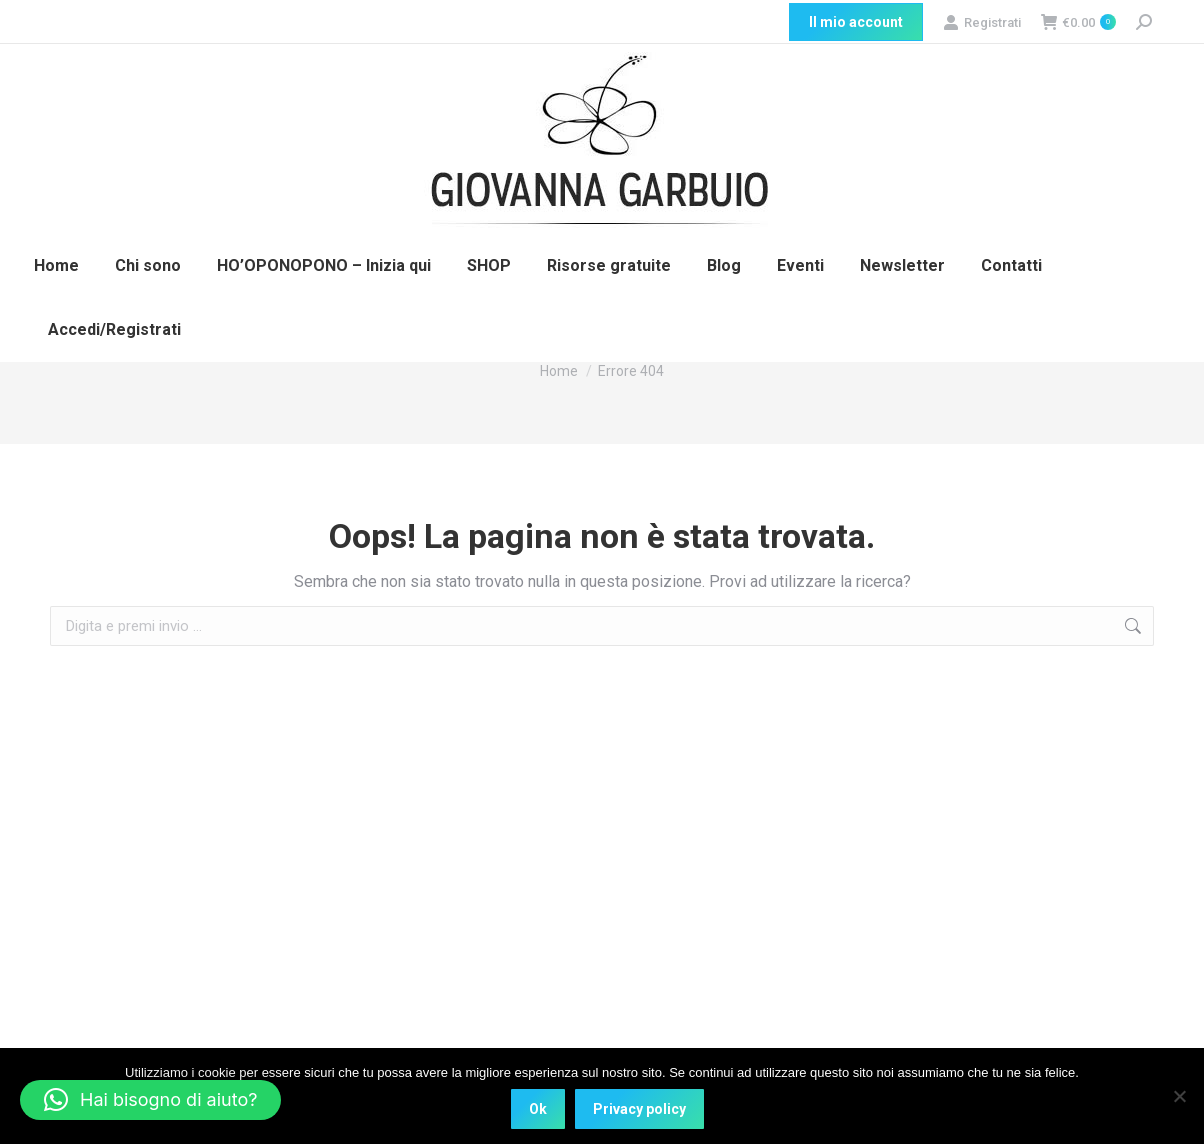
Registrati (982, 22)
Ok (538, 1109)
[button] (150, 1100)
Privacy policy (639, 1109)
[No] (1179, 1096)
